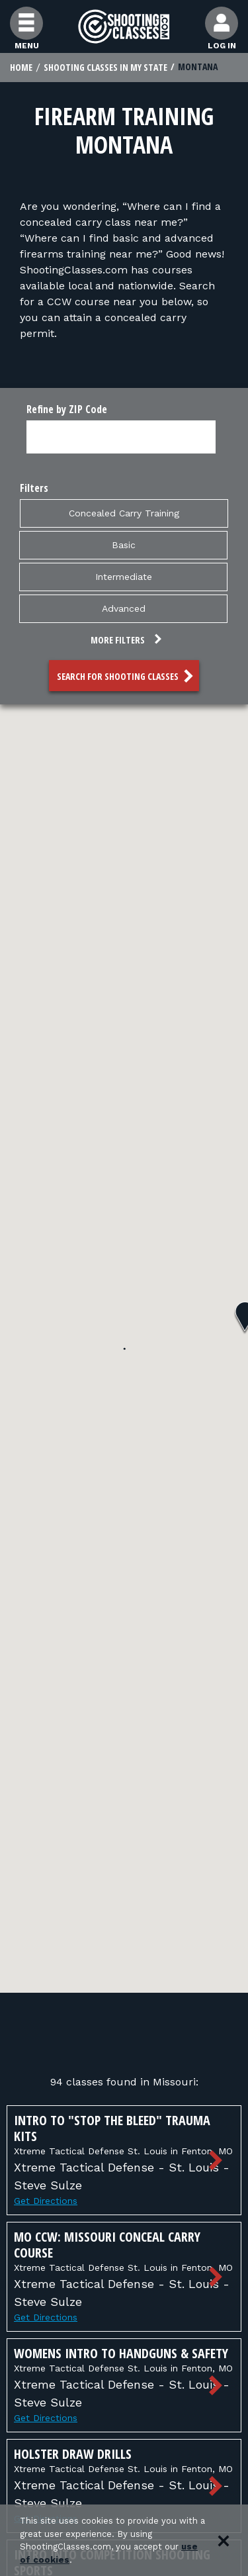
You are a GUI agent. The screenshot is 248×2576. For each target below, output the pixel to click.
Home (21, 67)
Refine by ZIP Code (66, 409)
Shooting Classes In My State (105, 67)
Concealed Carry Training (124, 512)
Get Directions (45, 2200)
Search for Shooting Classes (126, 676)
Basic (124, 544)
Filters (34, 488)
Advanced (123, 608)
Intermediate (123, 576)
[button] (124, 641)
